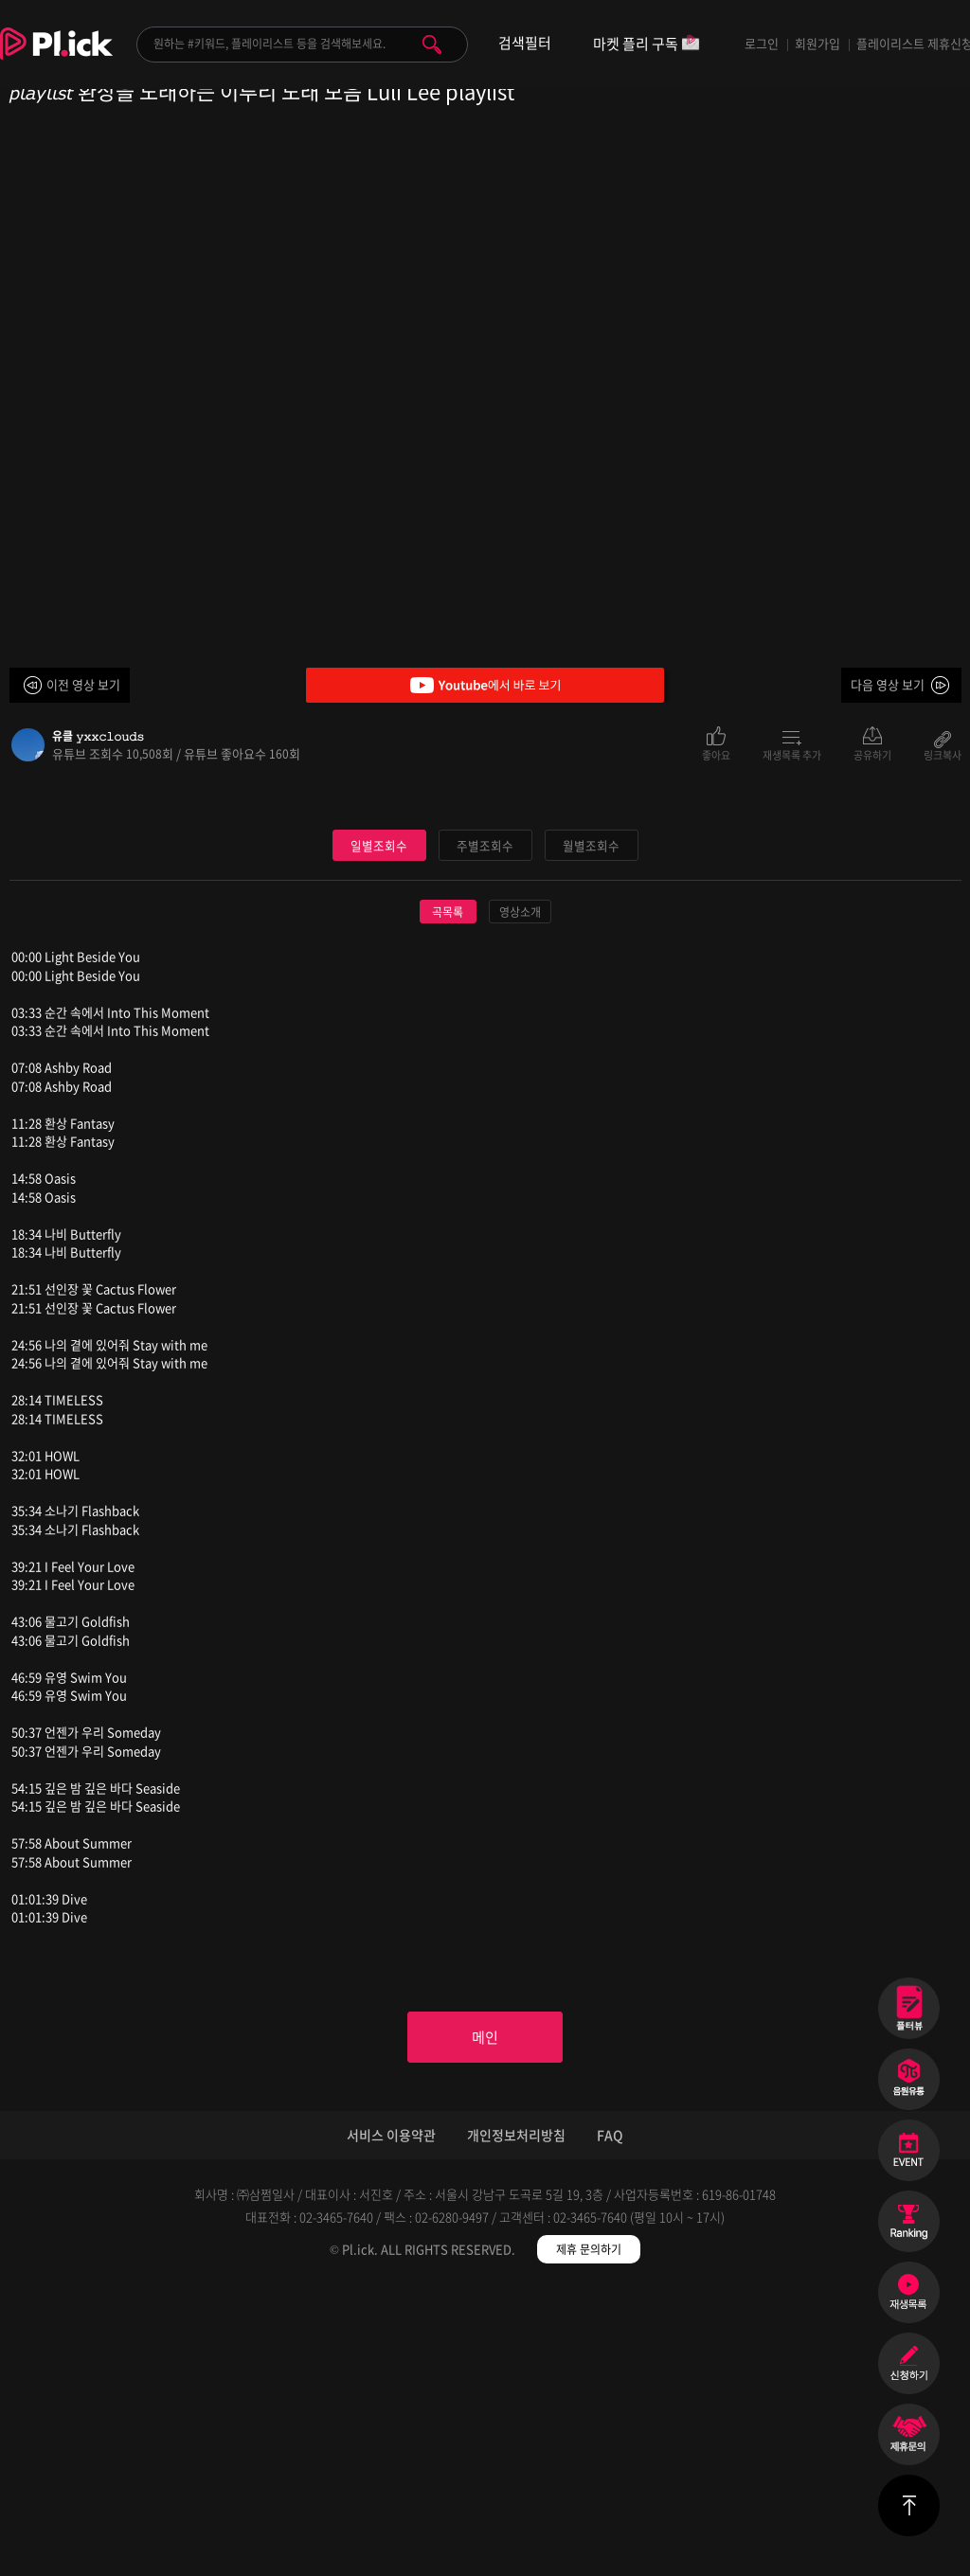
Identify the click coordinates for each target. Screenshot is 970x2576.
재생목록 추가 (792, 753)
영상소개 (520, 1197)
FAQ (610, 2423)
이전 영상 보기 (83, 684)
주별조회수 (485, 1129)
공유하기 (872, 753)
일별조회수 (378, 1129)
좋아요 (716, 753)
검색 (432, 44)
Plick (56, 57)
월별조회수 (591, 1129)
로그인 (762, 43)
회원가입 (817, 43)
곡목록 (447, 1197)
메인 (485, 2323)
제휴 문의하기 (588, 2538)
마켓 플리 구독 (646, 45)
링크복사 (942, 753)
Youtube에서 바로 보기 (485, 685)
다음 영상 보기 (888, 684)
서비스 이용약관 (391, 2423)
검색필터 (524, 43)
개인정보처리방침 (516, 2423)
